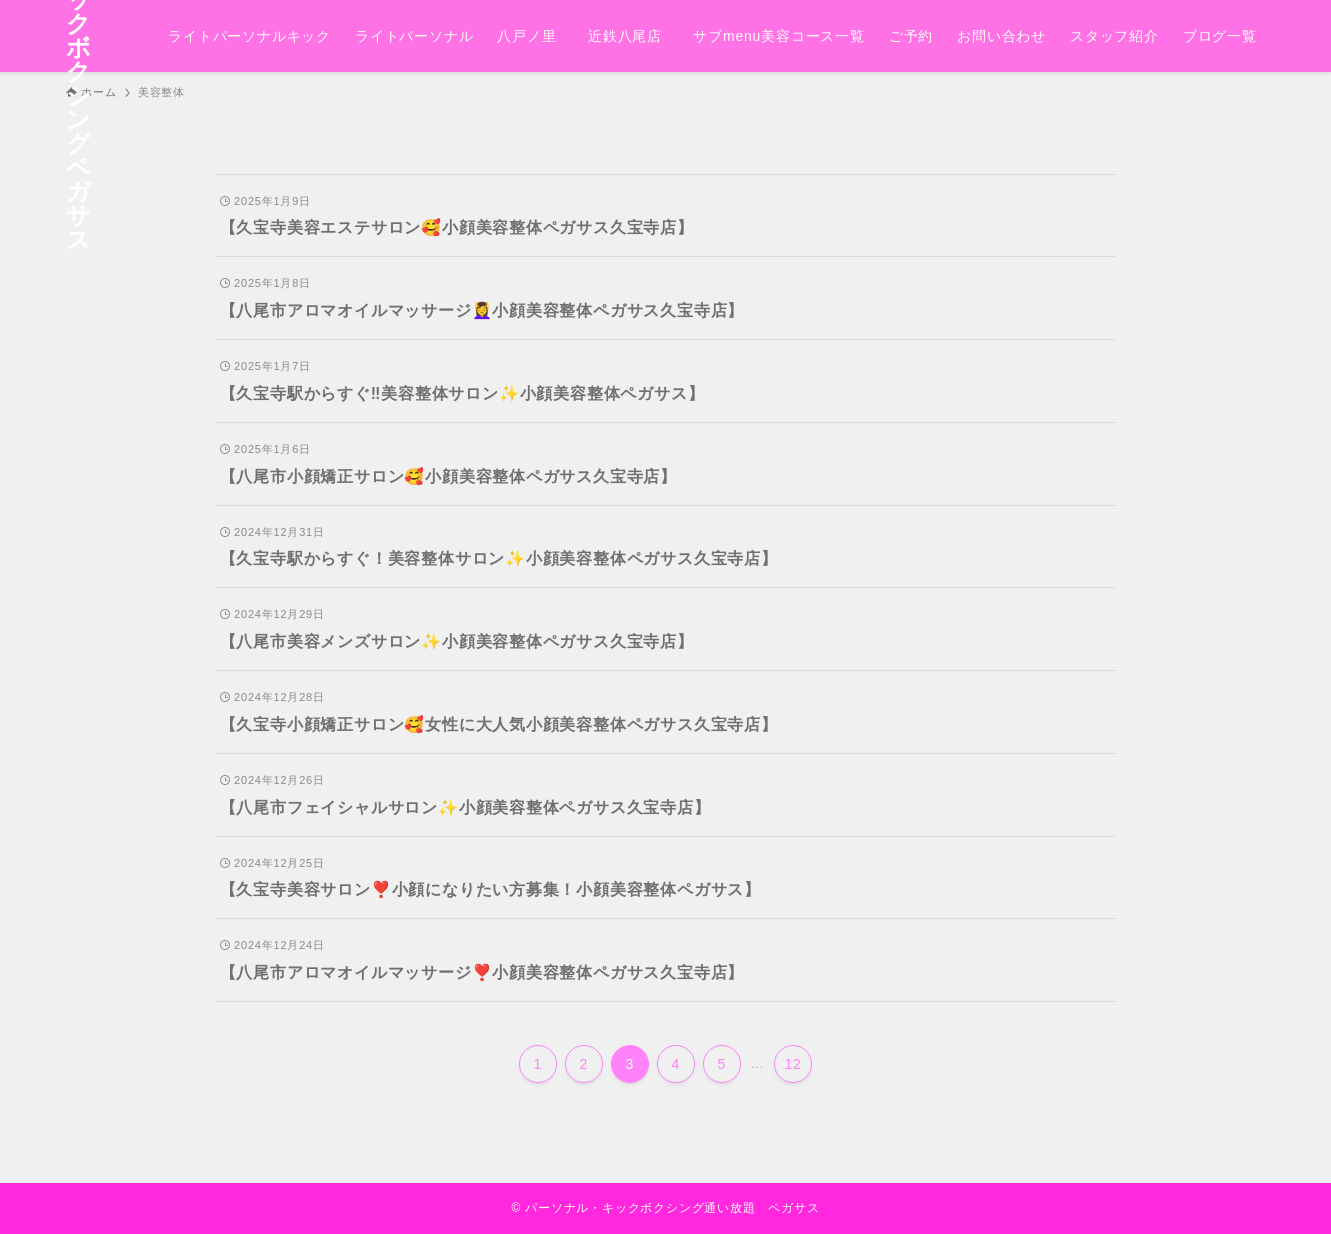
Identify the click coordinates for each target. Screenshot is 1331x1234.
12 (793, 1064)
